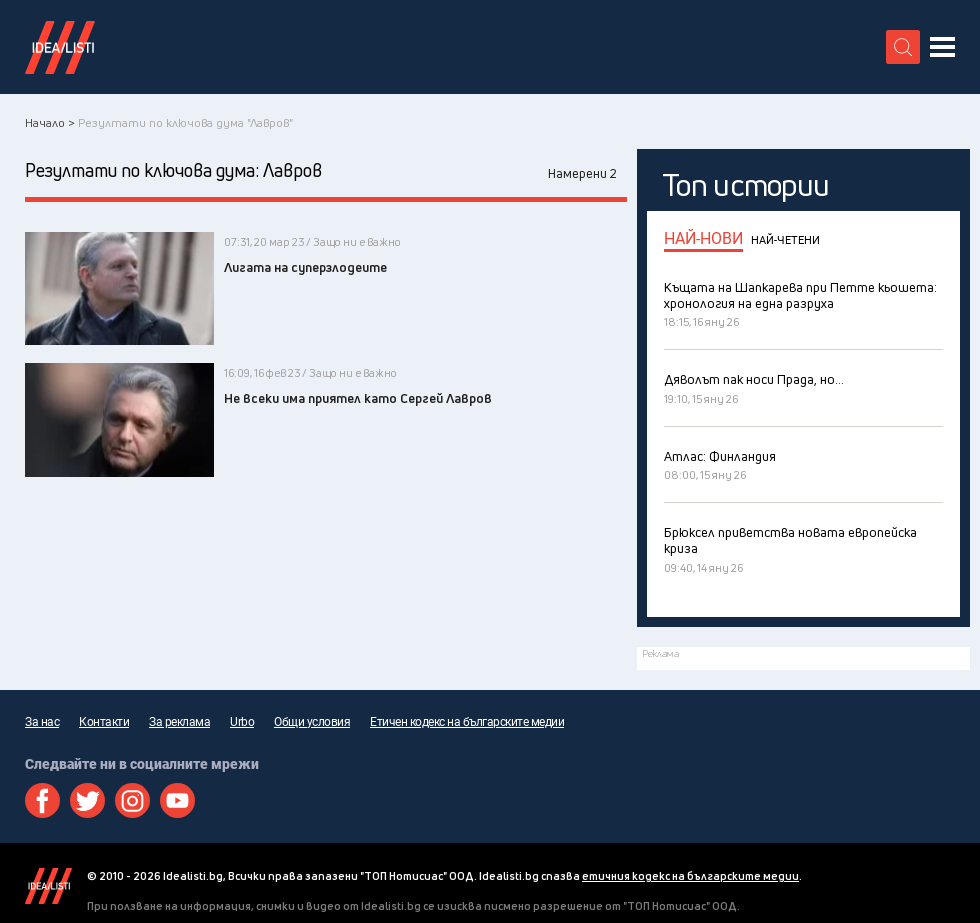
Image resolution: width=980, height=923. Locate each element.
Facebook (42, 800)
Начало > (50, 122)
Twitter (87, 800)
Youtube (177, 800)
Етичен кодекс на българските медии (467, 722)
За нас (42, 722)
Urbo (242, 722)
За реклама (179, 722)
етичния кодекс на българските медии (690, 875)
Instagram (132, 800)
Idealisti (48, 886)
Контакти (104, 722)
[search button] (903, 47)
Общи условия (312, 722)
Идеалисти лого (60, 47)
